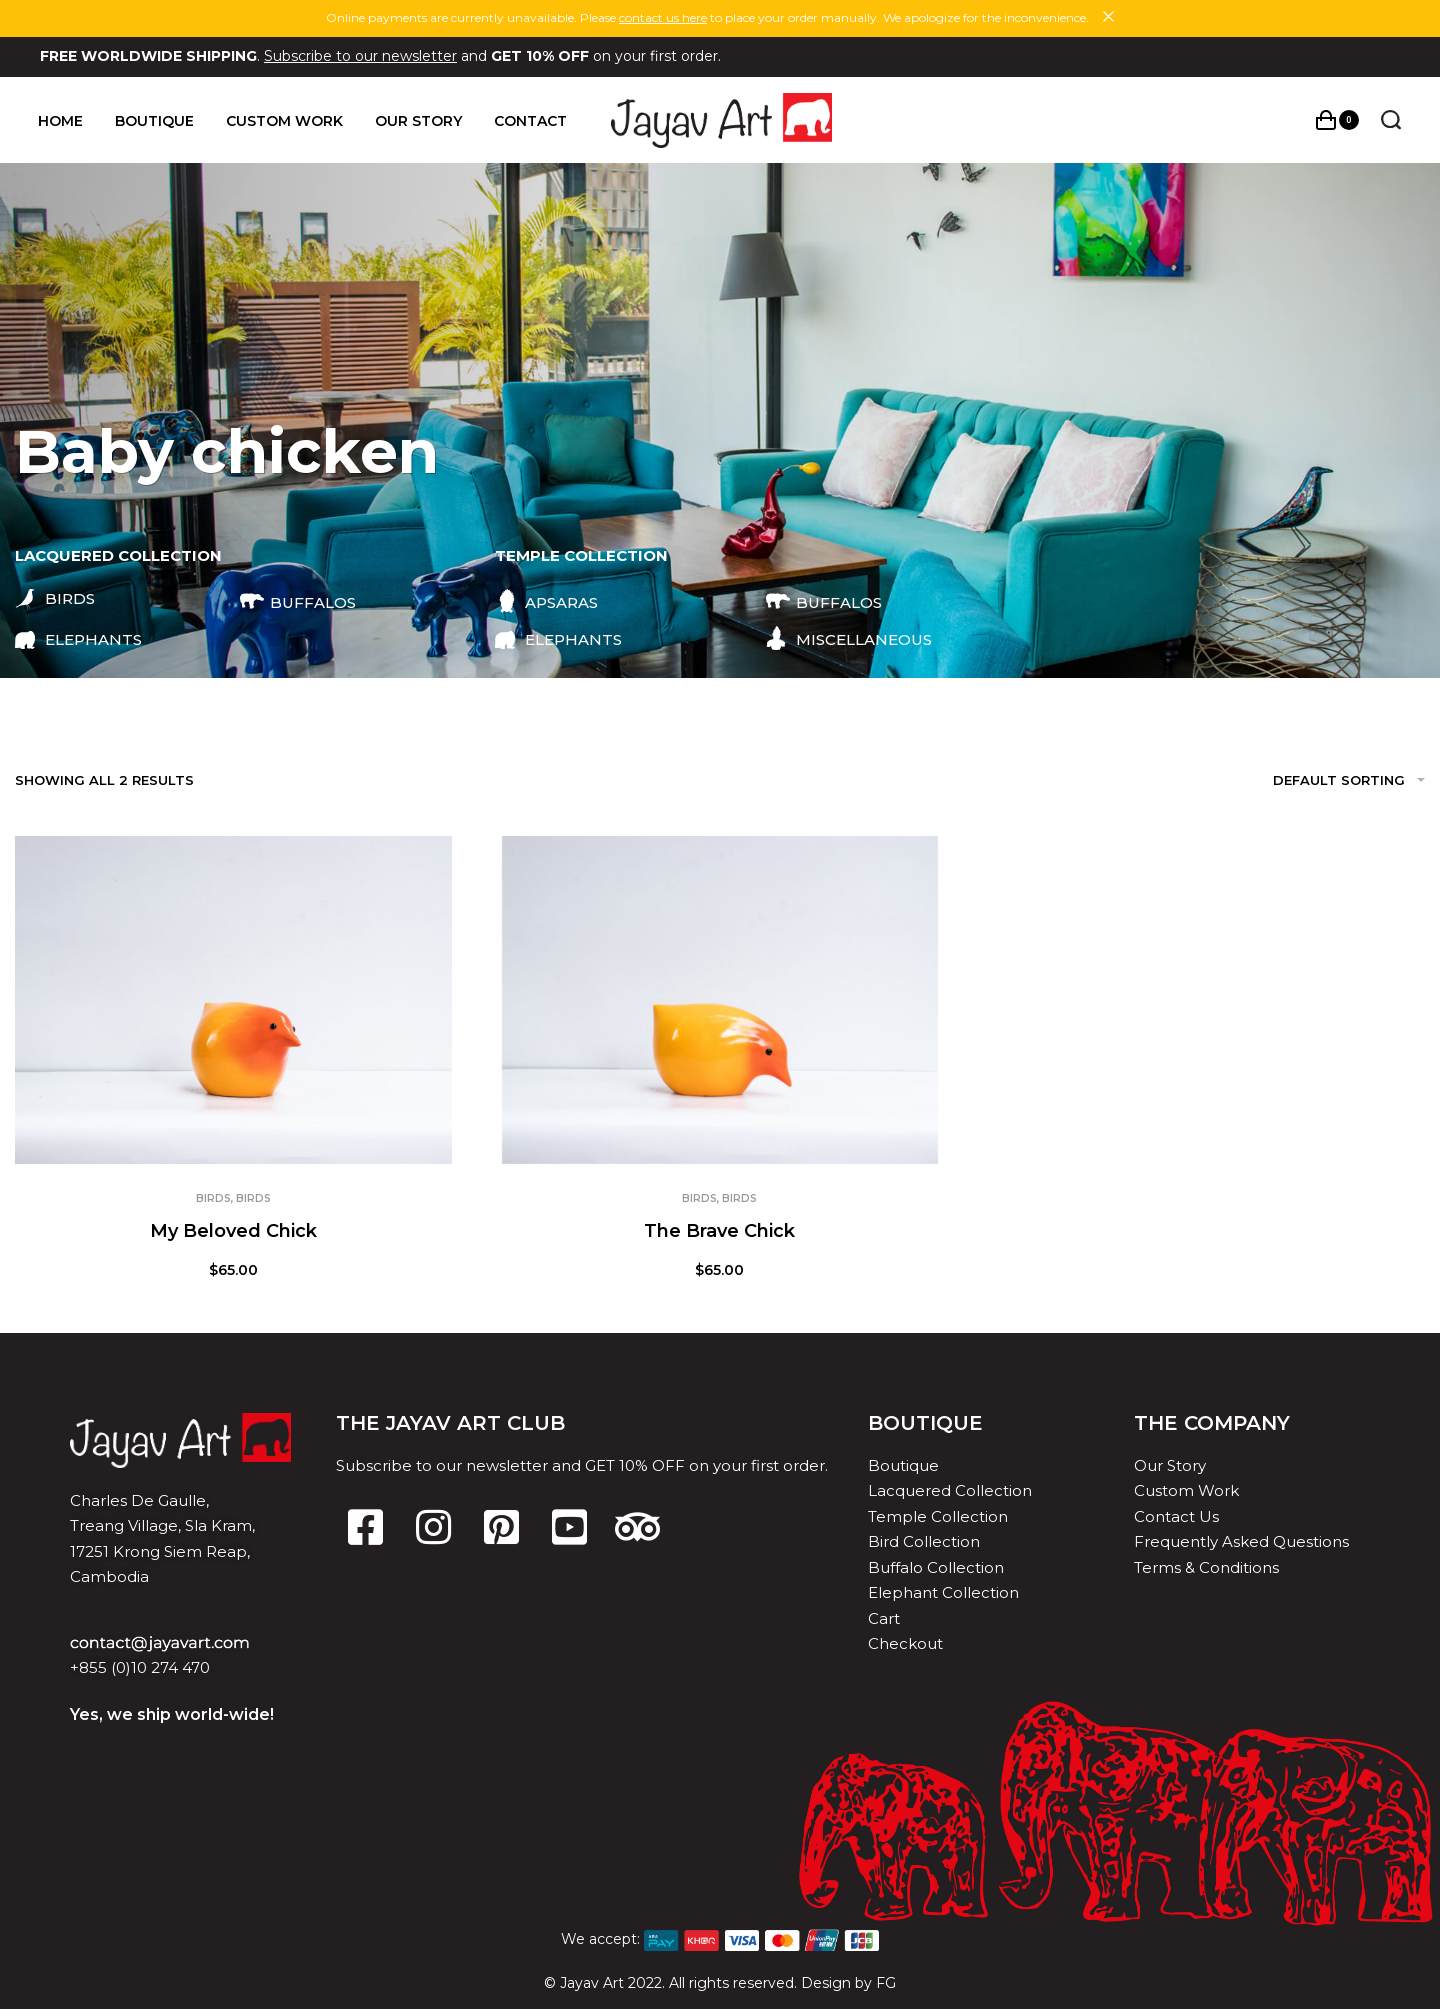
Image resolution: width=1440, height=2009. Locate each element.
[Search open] (1389, 120)
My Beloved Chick (233, 1231)
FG (886, 1983)
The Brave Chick (719, 1231)
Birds (213, 1198)
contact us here (663, 17)
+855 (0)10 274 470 (140, 1667)
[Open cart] (1335, 120)
